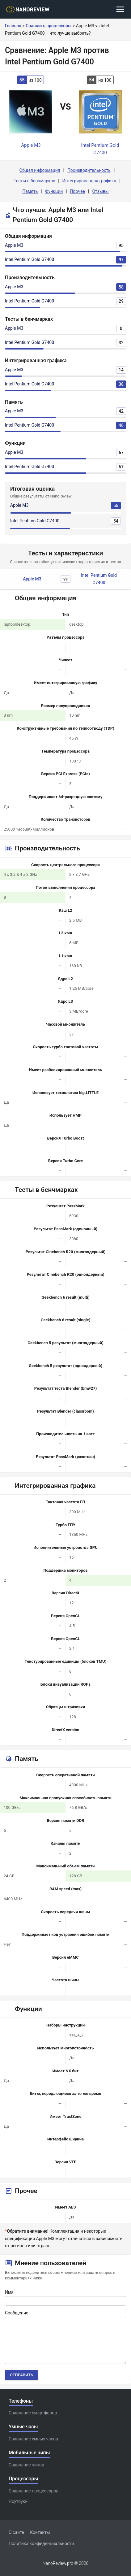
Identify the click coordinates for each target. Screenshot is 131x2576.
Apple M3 (14, 245)
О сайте (16, 2532)
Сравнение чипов (26, 2464)
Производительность (89, 170)
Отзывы (100, 191)
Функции (54, 191)
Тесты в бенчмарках (34, 180)
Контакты (40, 2532)
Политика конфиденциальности (41, 2543)
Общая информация (39, 170)
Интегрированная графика (89, 180)
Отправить (21, 2375)
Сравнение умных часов (33, 2438)
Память (30, 191)
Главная (13, 25)
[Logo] (29, 9)
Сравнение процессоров (33, 2490)
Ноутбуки (18, 2501)
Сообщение (16, 2312)
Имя (9, 2292)
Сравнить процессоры (48, 25)
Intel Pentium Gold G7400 (29, 259)
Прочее (77, 191)
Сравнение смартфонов (33, 2412)
